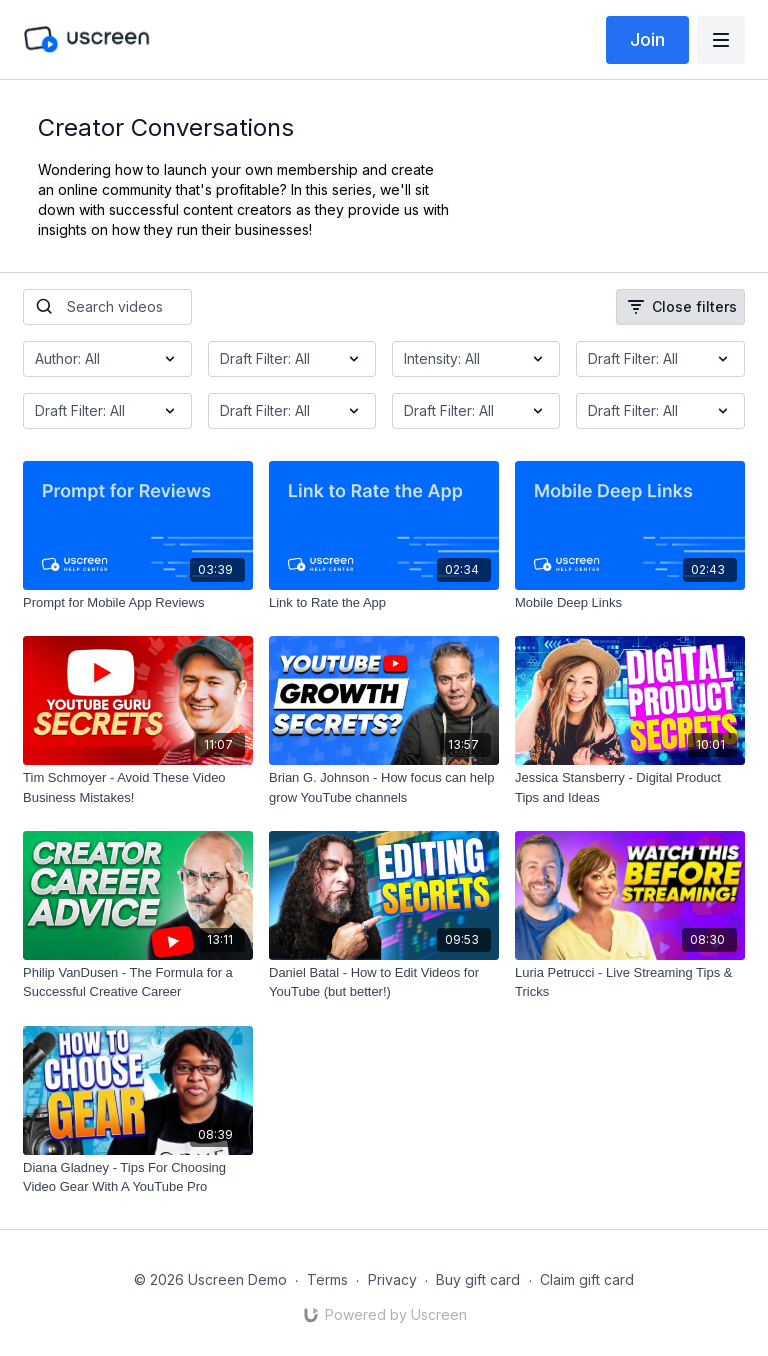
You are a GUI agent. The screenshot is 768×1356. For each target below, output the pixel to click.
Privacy (392, 1279)
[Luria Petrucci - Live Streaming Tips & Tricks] (630, 982)
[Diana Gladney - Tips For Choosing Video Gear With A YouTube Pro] (138, 1177)
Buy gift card (478, 1279)
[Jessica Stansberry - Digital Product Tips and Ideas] (630, 787)
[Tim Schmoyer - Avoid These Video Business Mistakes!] (138, 787)
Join (647, 39)
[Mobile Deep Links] (630, 603)
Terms (327, 1279)
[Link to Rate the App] (384, 603)
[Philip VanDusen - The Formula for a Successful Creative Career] (138, 982)
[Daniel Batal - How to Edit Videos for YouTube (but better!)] (384, 982)
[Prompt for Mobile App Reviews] (138, 603)
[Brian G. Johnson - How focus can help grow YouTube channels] (384, 787)
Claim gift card (587, 1279)
